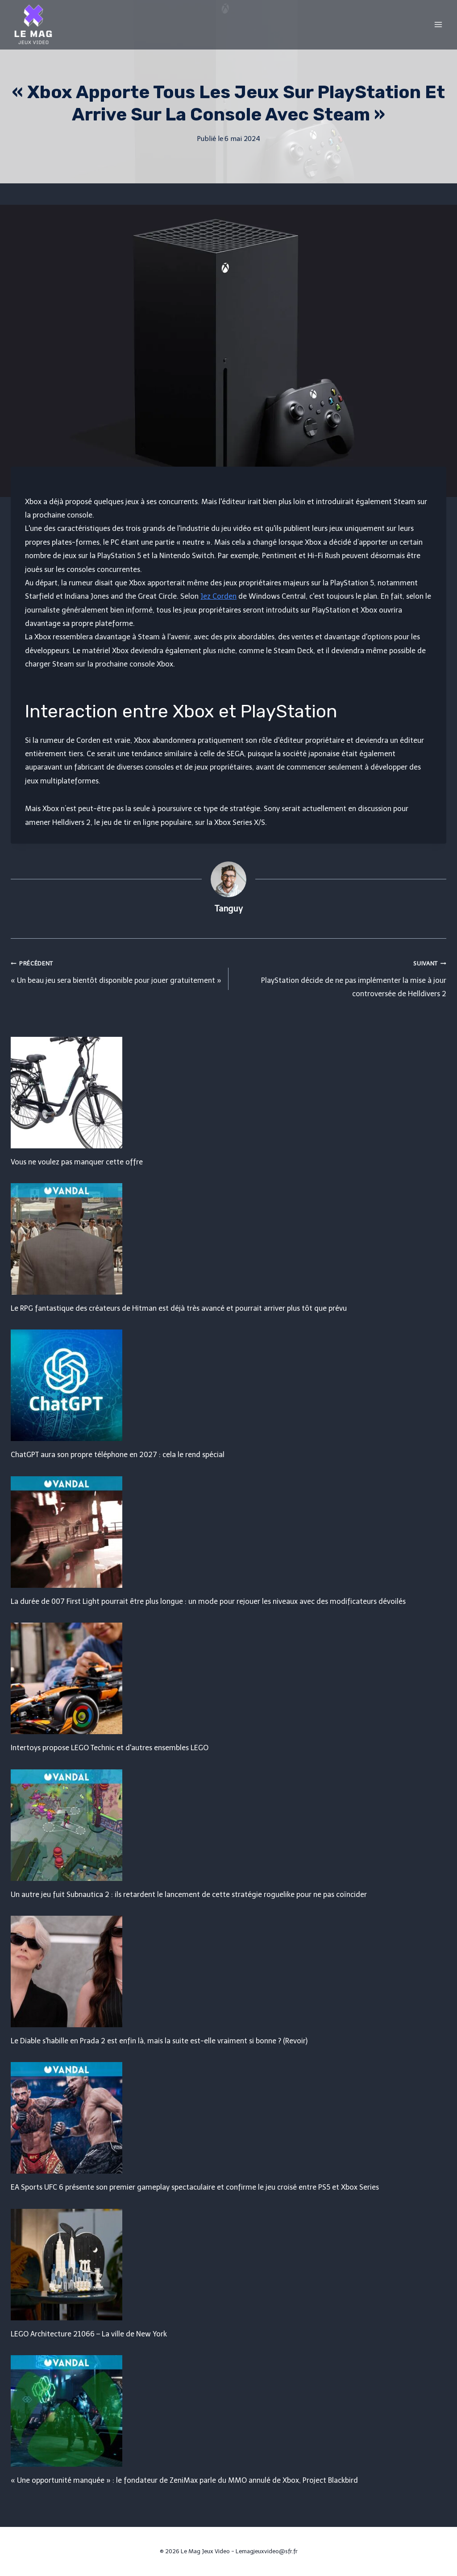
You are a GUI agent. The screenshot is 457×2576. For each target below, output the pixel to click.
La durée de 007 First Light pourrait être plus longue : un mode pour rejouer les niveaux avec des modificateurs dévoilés (208, 1601)
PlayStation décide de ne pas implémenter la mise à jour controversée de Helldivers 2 (341, 977)
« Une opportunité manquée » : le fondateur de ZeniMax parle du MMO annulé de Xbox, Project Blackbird (184, 2480)
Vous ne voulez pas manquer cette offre (77, 1162)
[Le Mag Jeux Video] (33, 24)
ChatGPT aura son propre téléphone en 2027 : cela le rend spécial (117, 1454)
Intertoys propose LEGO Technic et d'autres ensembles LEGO (109, 1748)
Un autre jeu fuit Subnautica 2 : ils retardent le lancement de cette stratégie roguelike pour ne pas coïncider (189, 1894)
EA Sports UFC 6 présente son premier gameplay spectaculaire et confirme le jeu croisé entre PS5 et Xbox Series (195, 2187)
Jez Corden (218, 596)
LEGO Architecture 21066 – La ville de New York (89, 2334)
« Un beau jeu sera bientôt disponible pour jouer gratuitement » (116, 970)
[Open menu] (438, 24)
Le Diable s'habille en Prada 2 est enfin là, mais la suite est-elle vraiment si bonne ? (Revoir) (159, 2041)
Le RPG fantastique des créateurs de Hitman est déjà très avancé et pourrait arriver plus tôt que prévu (179, 1308)
